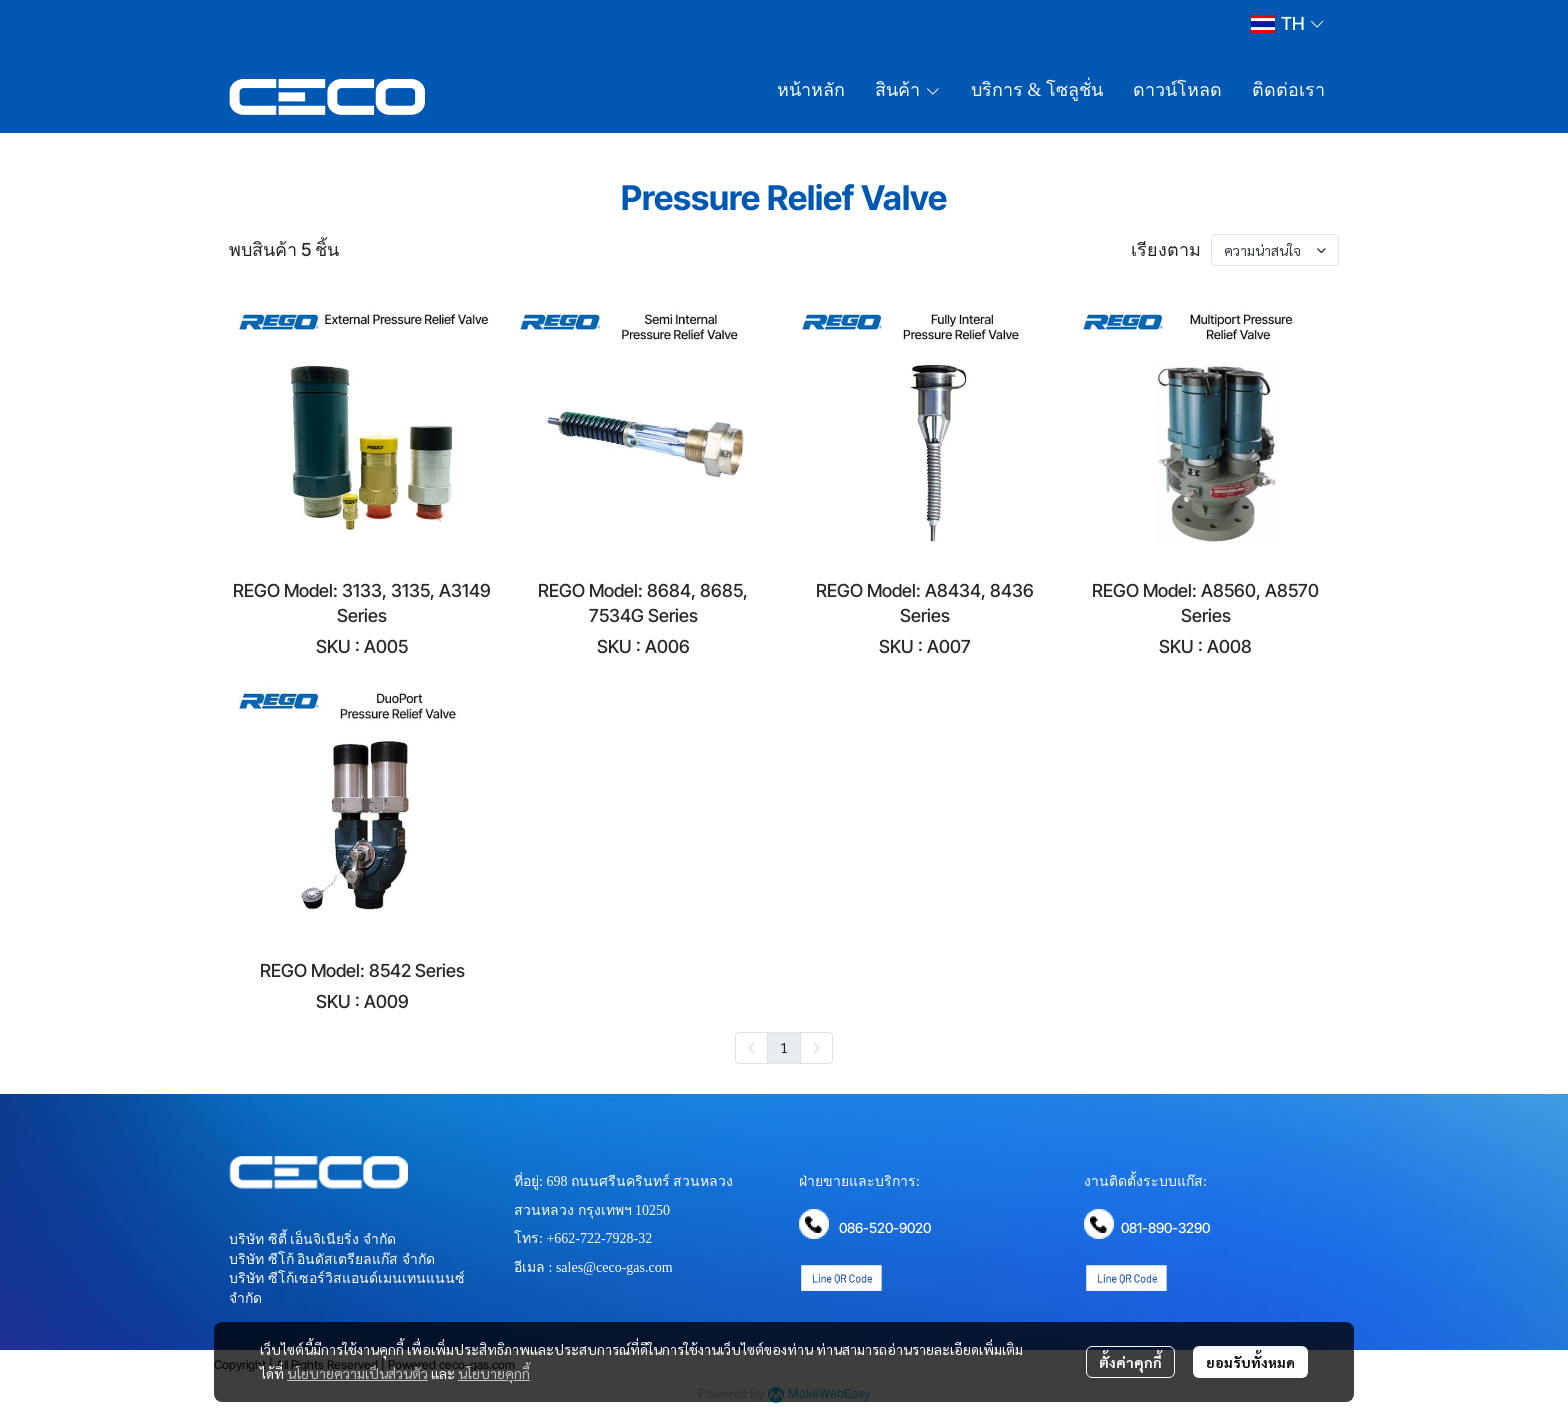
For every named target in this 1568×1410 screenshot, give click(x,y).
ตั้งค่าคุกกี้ (1130, 1362)
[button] (1287, 23)
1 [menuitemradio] (784, 1047)
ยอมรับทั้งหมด (1250, 1362)
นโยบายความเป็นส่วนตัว (357, 1373)
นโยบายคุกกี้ (494, 1373)
